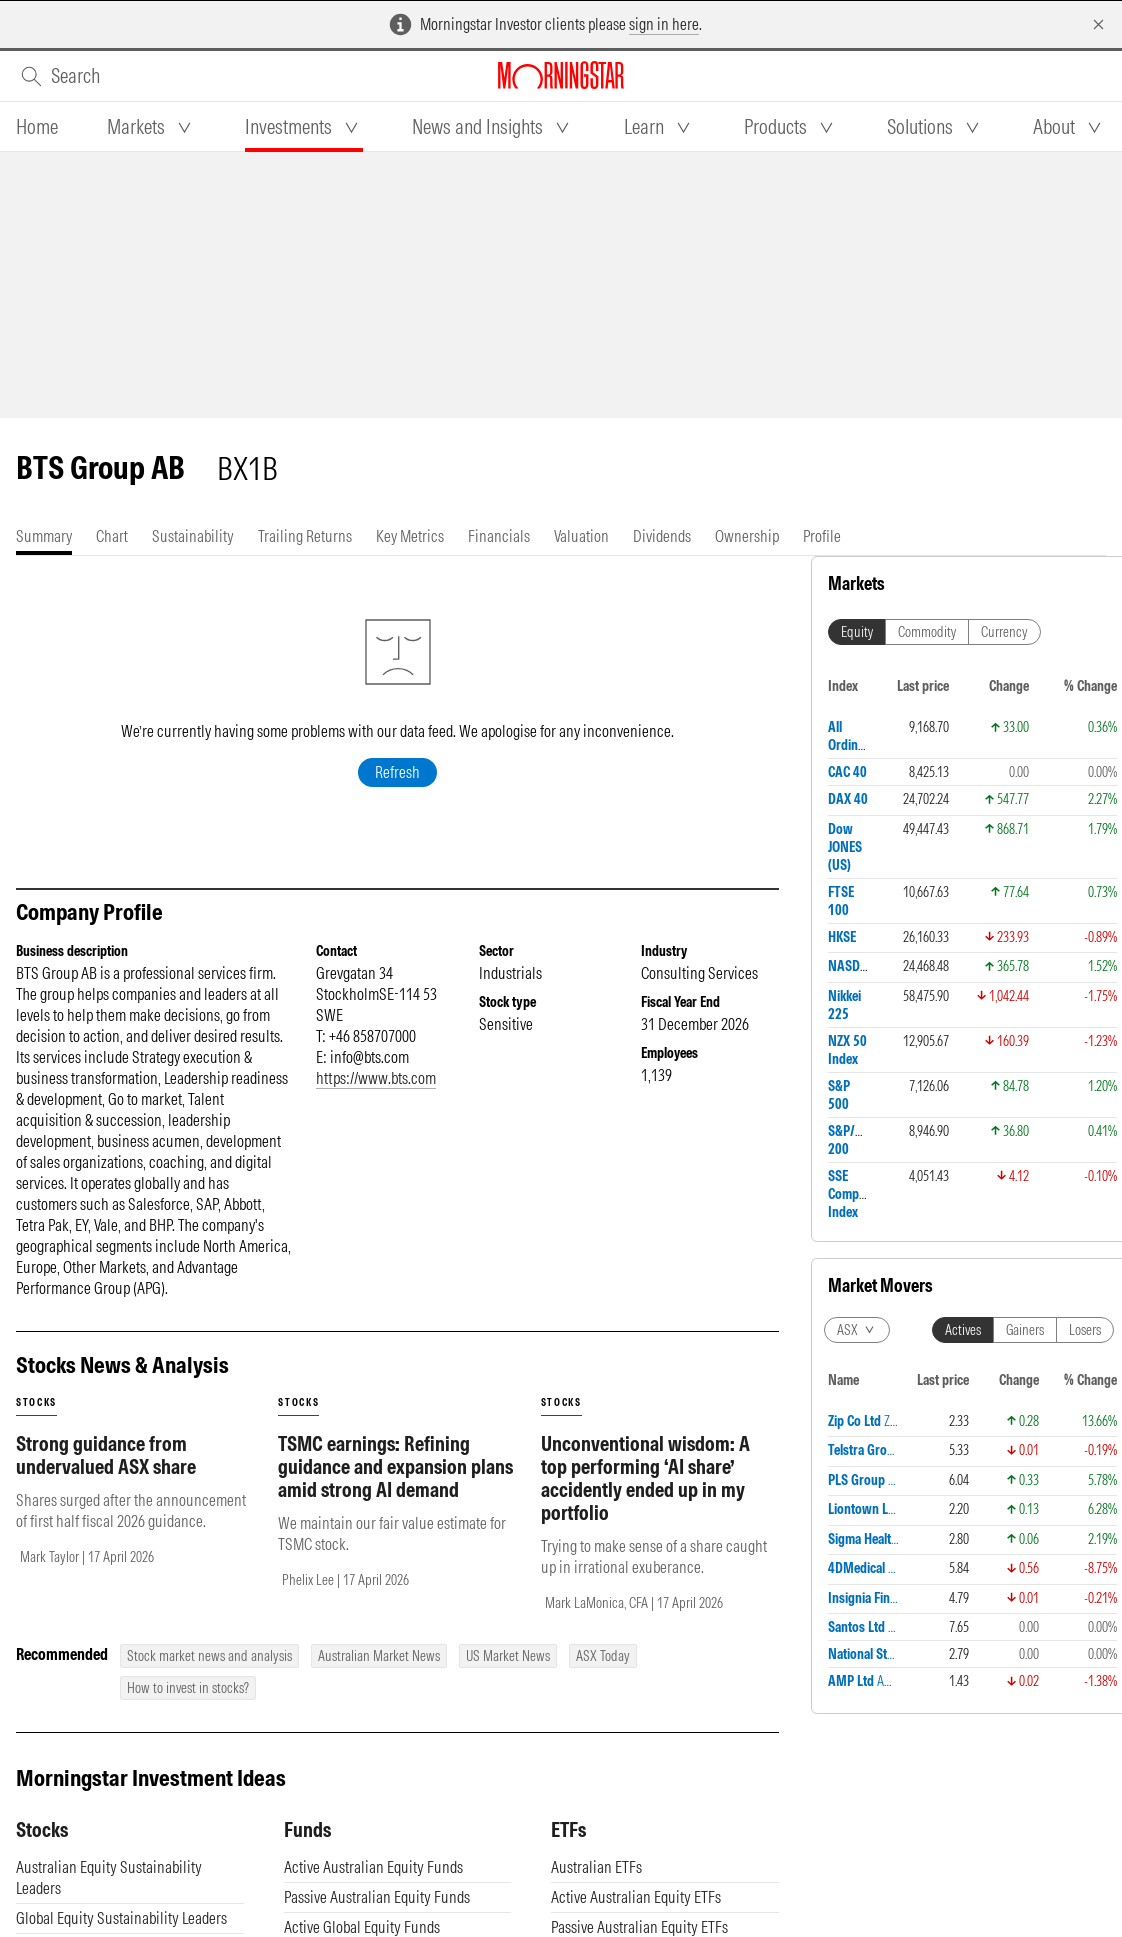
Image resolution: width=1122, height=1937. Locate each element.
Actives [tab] (963, 1330)
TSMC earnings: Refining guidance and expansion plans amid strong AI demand (395, 1466)
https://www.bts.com (376, 1078)
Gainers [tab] (1025, 1330)
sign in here (664, 24)
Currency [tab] (1004, 632)
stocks (36, 1402)
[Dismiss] (1098, 24)
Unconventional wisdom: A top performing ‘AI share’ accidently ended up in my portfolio (645, 1478)
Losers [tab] (1085, 1330)
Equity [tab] (857, 632)
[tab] (37, 127)
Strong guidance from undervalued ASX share (106, 1455)
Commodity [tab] (927, 632)
